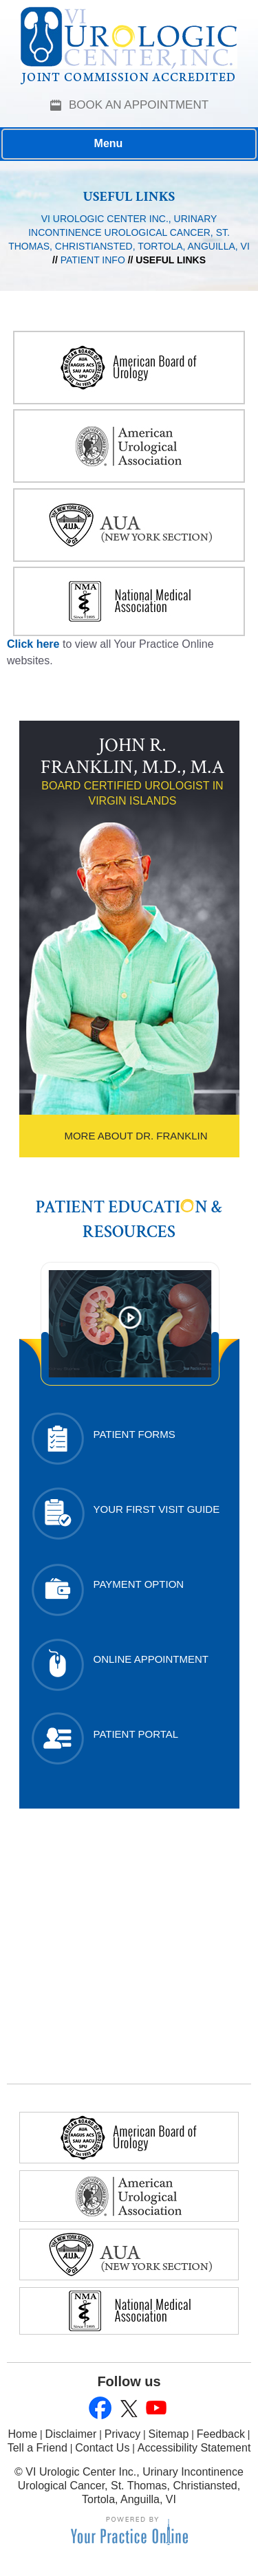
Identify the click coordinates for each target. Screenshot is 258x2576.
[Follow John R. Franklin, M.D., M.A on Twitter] (128, 2409)
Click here (33, 644)
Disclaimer (71, 2434)
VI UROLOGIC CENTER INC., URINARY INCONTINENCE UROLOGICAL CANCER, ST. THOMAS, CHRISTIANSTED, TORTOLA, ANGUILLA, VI (129, 232)
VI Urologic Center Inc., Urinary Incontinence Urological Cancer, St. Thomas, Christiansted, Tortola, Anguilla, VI (131, 2485)
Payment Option (139, 1584)
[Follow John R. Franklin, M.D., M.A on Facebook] (100, 2409)
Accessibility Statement (194, 2448)
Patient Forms (134, 1434)
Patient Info (93, 259)
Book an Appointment (138, 104)
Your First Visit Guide (157, 1509)
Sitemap (169, 2434)
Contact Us (102, 2448)
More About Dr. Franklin (135, 1136)
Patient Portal (136, 1734)
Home (23, 2434)
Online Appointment (151, 1659)
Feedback (221, 2434)
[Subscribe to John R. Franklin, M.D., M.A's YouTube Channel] (155, 2409)
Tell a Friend (37, 2448)
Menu (126, 144)
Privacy (122, 2434)
